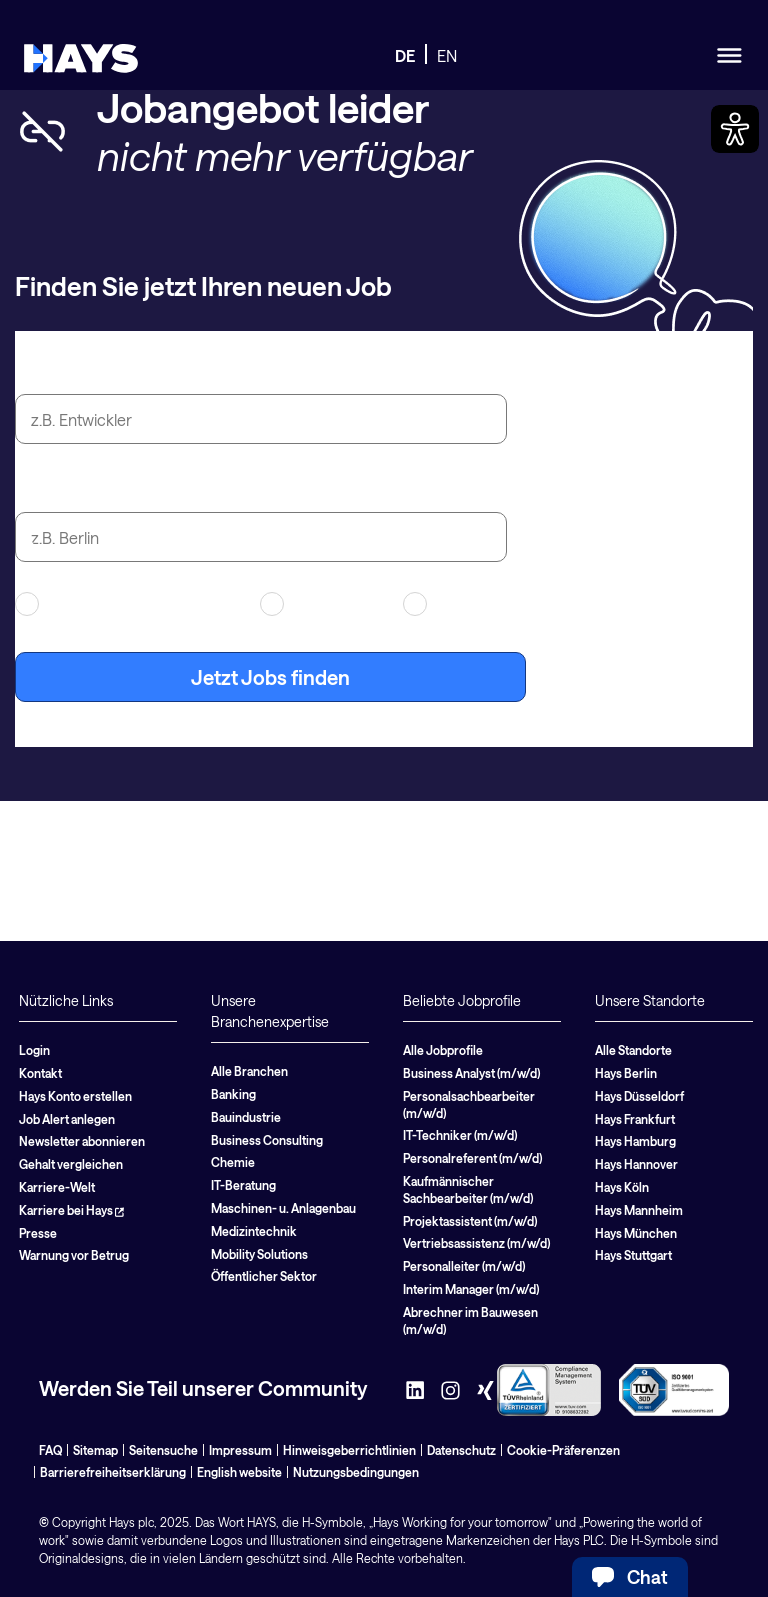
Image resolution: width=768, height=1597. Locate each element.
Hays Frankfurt (635, 1119)
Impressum (240, 1450)
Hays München (636, 1233)
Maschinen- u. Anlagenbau (283, 1208)
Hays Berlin (626, 1073)
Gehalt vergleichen (71, 1164)
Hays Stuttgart (633, 1255)
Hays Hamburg (635, 1141)
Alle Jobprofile (443, 1050)
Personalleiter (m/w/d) (464, 1266)
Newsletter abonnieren (82, 1141)
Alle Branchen (249, 1071)
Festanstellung (470, 604)
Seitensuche (163, 1450)
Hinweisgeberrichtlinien (349, 1450)
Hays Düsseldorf (639, 1096)
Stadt (39, 489)
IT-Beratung (243, 1185)
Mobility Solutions (259, 1254)
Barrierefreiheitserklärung (113, 1472)
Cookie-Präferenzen (563, 1450)
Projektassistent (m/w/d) (470, 1221)
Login (34, 1050)
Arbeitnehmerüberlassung (125, 604)
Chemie (233, 1162)
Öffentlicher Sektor (264, 1276)
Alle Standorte (633, 1050)
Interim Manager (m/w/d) (471, 1289)
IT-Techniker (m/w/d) (460, 1135)
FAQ (50, 1450)
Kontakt (40, 1073)
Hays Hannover (636, 1164)
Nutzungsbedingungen (356, 1472)
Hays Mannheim (639, 1210)
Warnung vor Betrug (74, 1255)
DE (405, 55)
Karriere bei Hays (71, 1210)
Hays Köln (622, 1187)
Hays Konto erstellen (75, 1096)
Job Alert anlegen (67, 1119)
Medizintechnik (254, 1231)
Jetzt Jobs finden (270, 677)
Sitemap (95, 1450)
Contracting (319, 604)
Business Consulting (267, 1140)
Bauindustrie (246, 1117)
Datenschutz (461, 1450)
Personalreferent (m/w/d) (472, 1158)
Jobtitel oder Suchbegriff (130, 371)
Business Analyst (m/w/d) (471, 1073)
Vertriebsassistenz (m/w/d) (476, 1243)
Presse (38, 1233)
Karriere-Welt (57, 1187)
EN (447, 55)
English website (239, 1472)
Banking (233, 1094)
